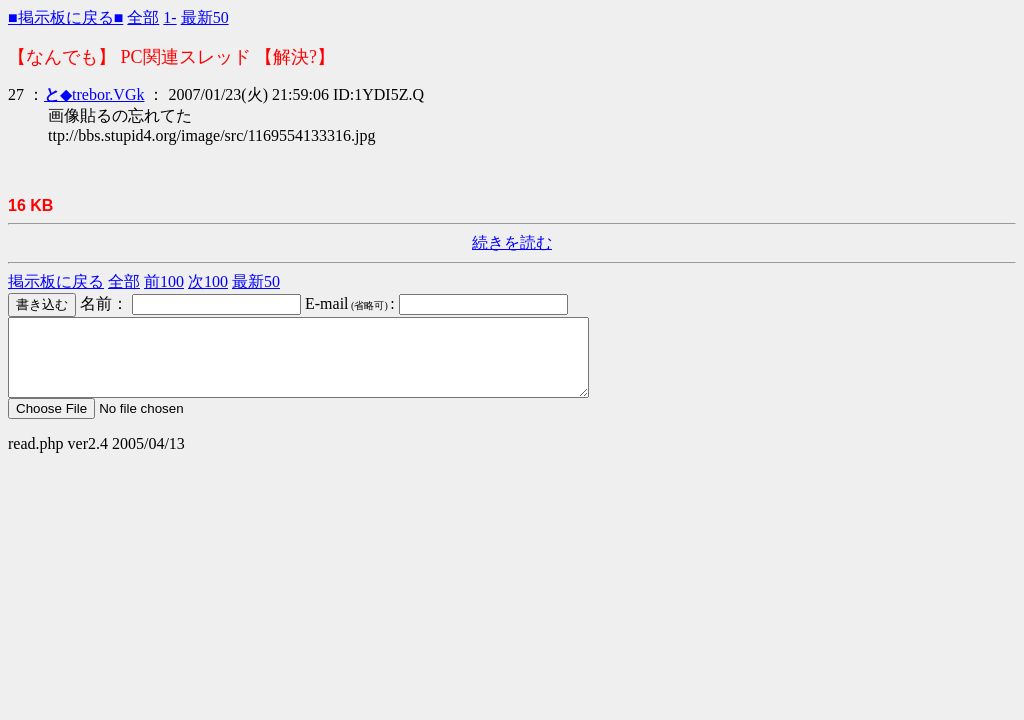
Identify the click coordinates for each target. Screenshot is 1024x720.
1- (169, 17)
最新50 (205, 17)
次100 (208, 281)
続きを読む (512, 242)
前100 (164, 281)
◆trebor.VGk (94, 94)
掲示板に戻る (56, 281)
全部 (143, 17)
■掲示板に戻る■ (65, 17)
